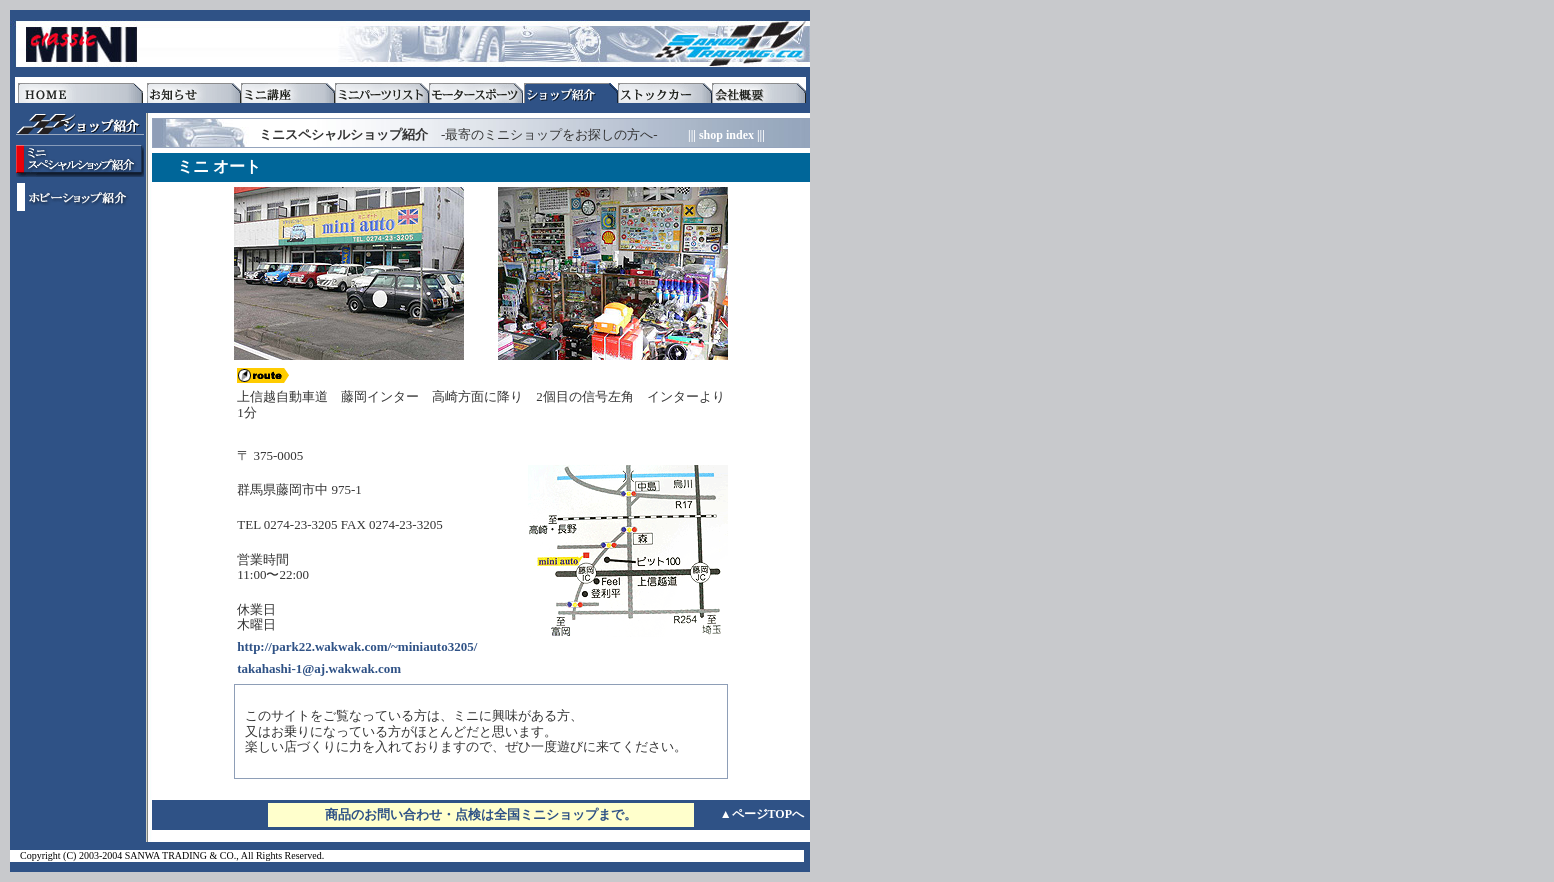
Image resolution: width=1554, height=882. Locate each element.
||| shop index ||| (726, 135)
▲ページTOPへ (762, 814)
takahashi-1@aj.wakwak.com (319, 668)
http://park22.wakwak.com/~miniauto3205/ (357, 646)
